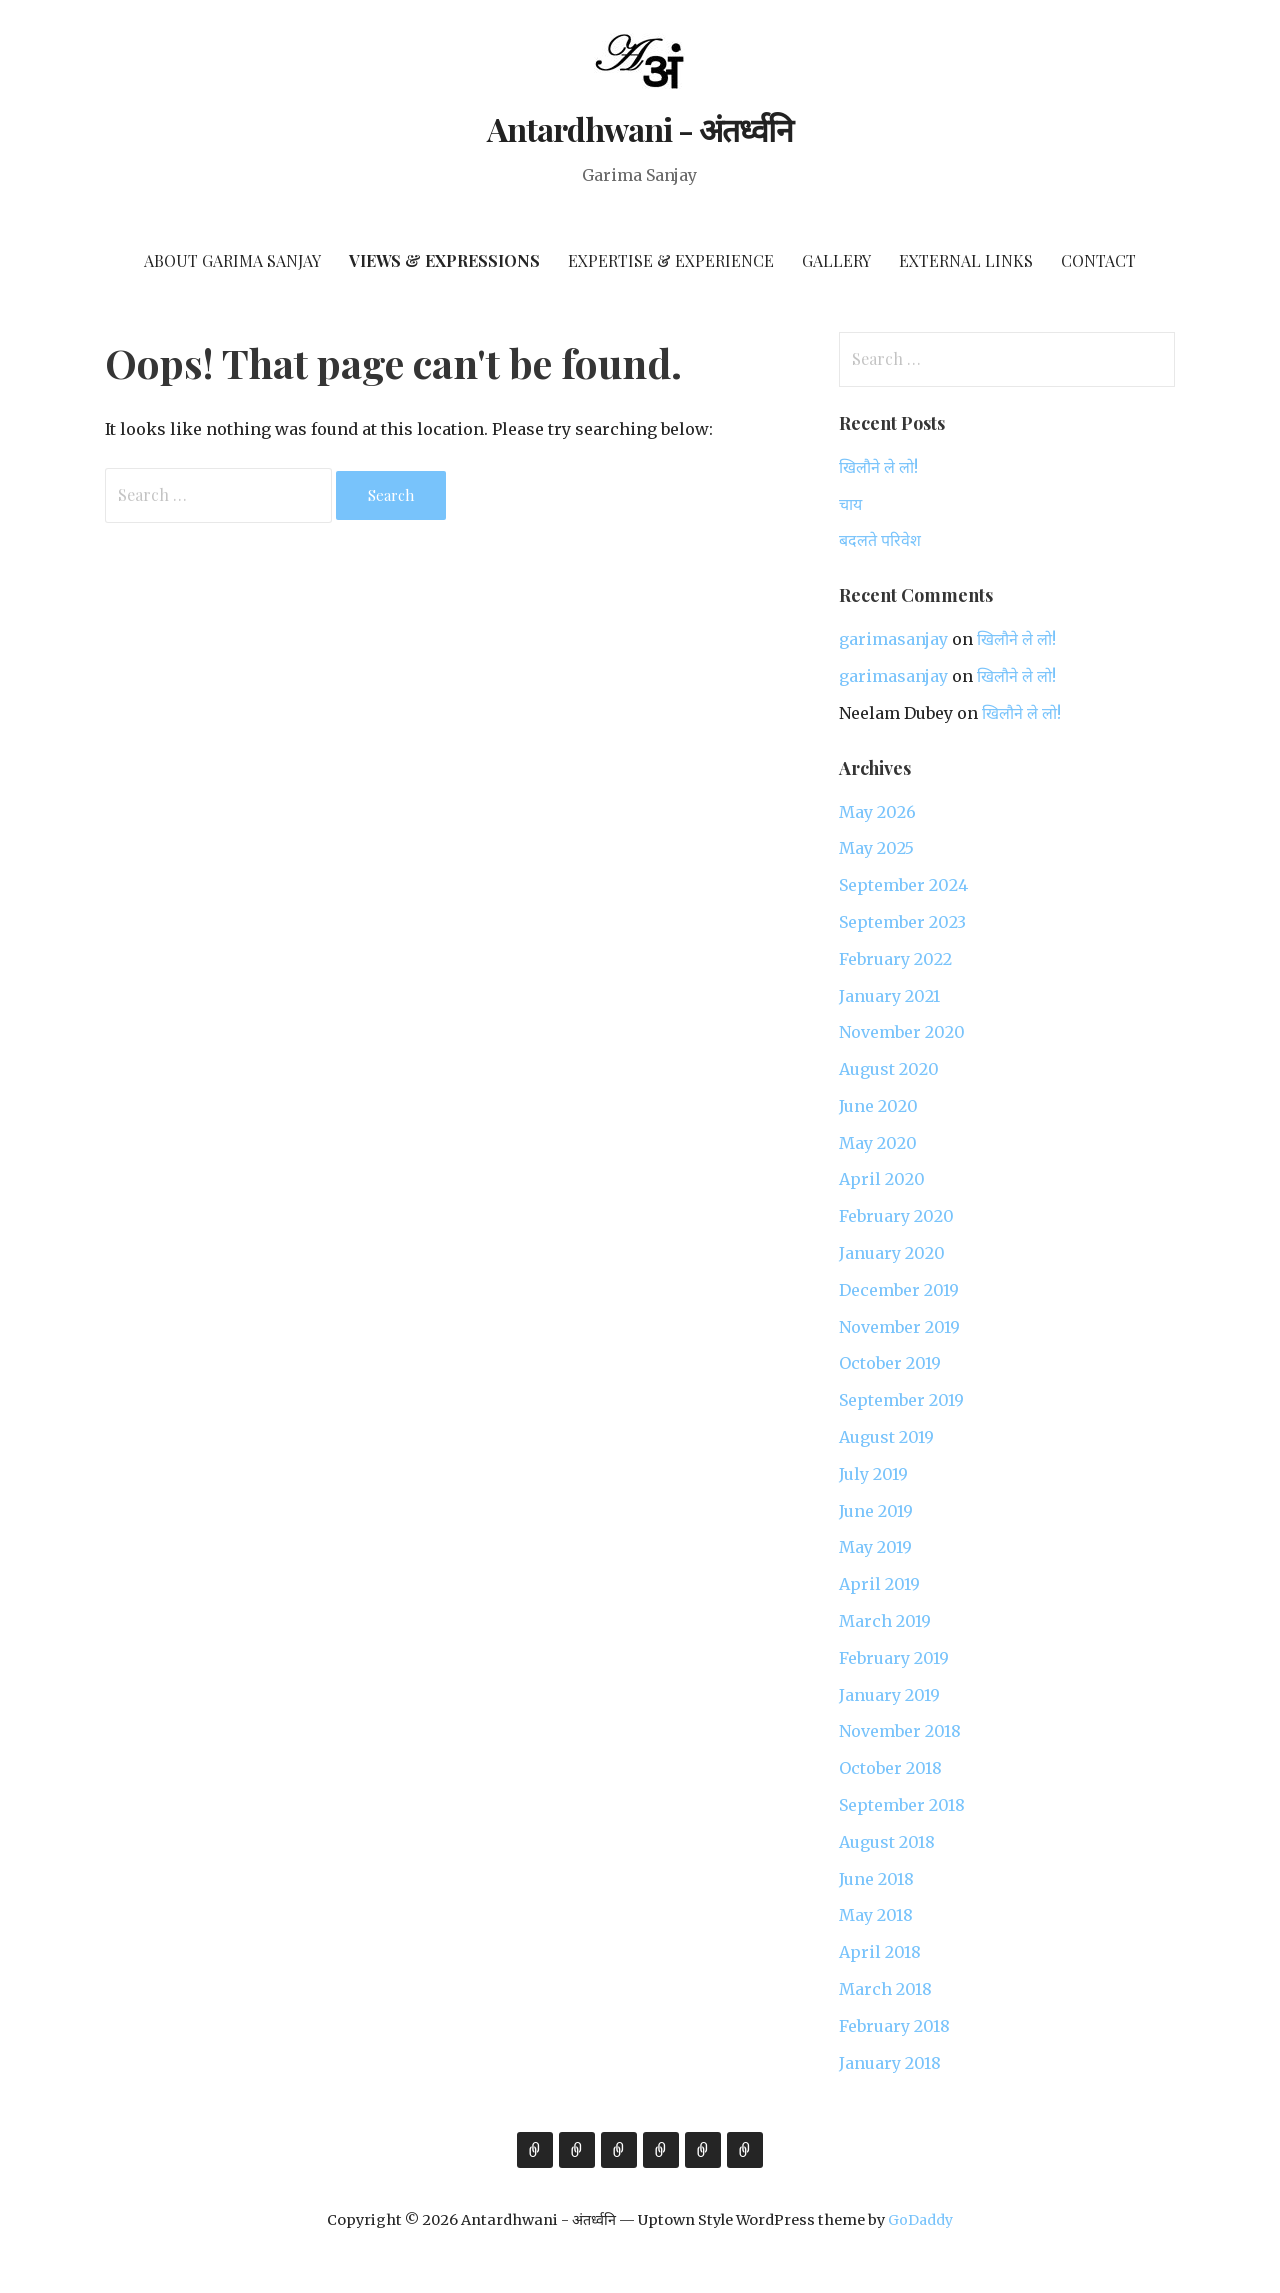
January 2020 (892, 1253)
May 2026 (877, 812)
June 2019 (876, 1511)
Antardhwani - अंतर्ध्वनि (640, 128)
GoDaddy (920, 2220)
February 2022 (895, 959)
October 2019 (890, 1363)
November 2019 (899, 1327)
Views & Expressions (444, 260)
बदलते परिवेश (880, 540)
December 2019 (899, 1290)
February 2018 (894, 2026)
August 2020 (889, 1069)
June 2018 (876, 1879)
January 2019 (889, 1695)
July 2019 (873, 1474)
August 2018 (887, 1842)
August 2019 (886, 1437)
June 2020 (878, 1106)
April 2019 (879, 1584)
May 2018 (876, 1915)
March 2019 (885, 1621)
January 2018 (890, 2063)
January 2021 (889, 996)
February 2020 (896, 1216)
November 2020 (902, 1032)
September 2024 (903, 885)
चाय (850, 504)
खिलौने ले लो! (878, 467)
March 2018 (885, 1989)
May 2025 (876, 848)
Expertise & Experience (671, 260)
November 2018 (900, 1731)
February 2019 (894, 1658)
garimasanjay (893, 639)
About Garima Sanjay (232, 260)
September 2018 (902, 1805)
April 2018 (880, 1952)
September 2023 (902, 922)
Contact (1098, 260)
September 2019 (901, 1400)
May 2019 (875, 1547)
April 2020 (882, 1179)
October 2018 (890, 1768)
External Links (966, 260)
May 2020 (878, 1143)
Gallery (836, 260)
